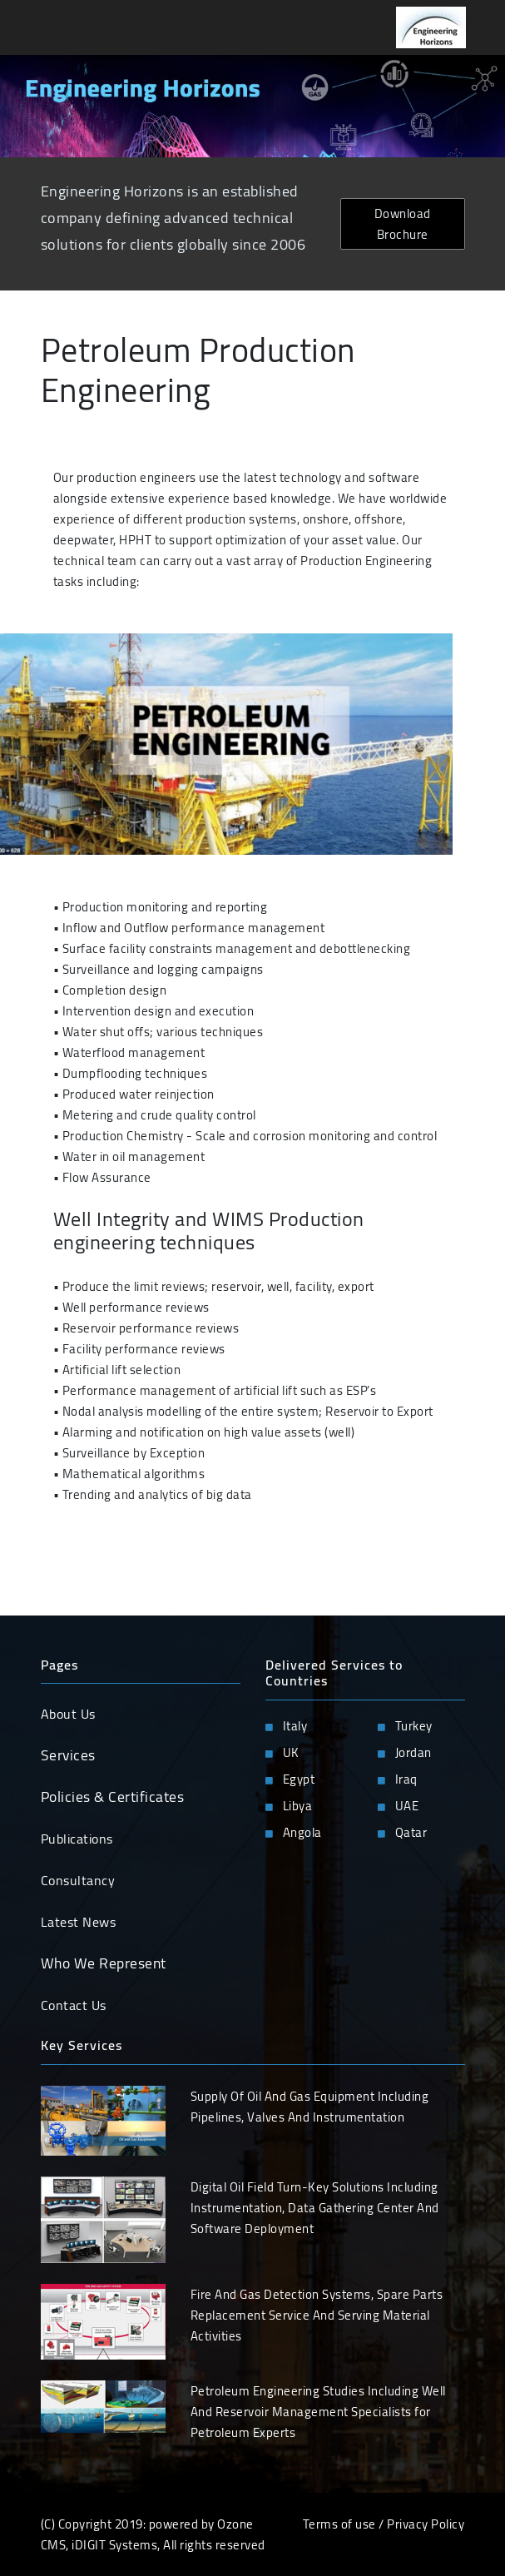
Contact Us (73, 2005)
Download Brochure (402, 223)
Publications (77, 1838)
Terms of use (339, 2524)
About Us (68, 1713)
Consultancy (78, 1880)
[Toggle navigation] (37, 27)
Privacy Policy (425, 2524)
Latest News (78, 1921)
